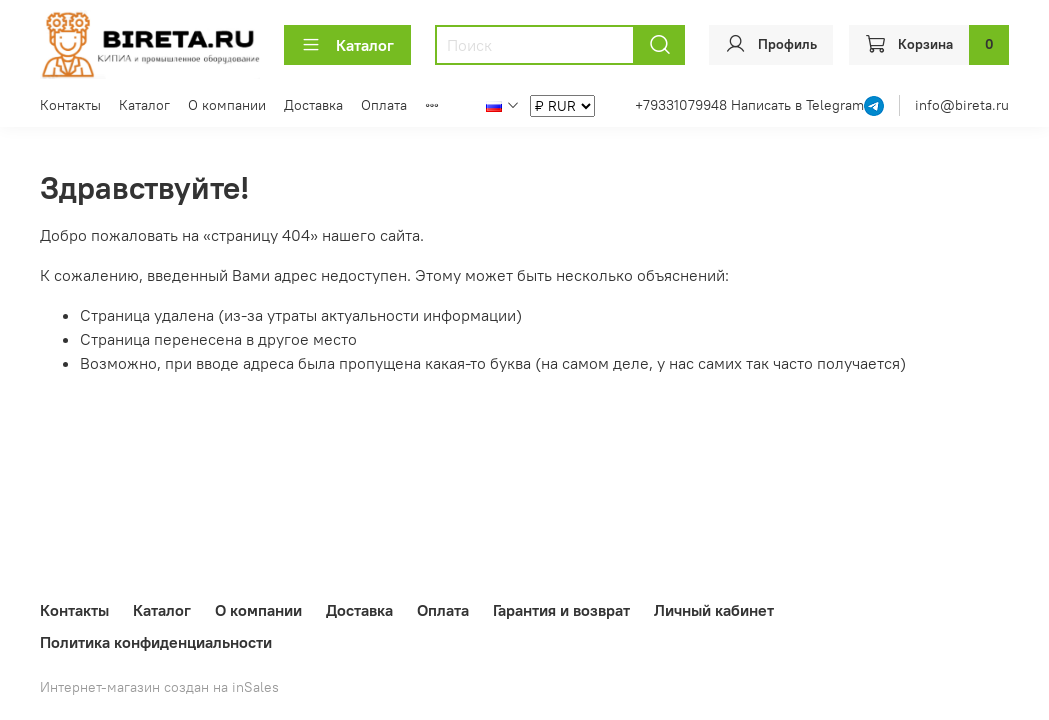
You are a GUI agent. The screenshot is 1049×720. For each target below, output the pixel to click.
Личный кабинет (714, 610)
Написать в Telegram (797, 105)
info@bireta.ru (962, 105)
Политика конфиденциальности (156, 642)
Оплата (384, 105)
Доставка (313, 105)
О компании (227, 105)
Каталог (347, 45)
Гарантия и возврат (561, 610)
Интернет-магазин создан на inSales (159, 687)
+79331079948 (683, 105)
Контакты (70, 105)
